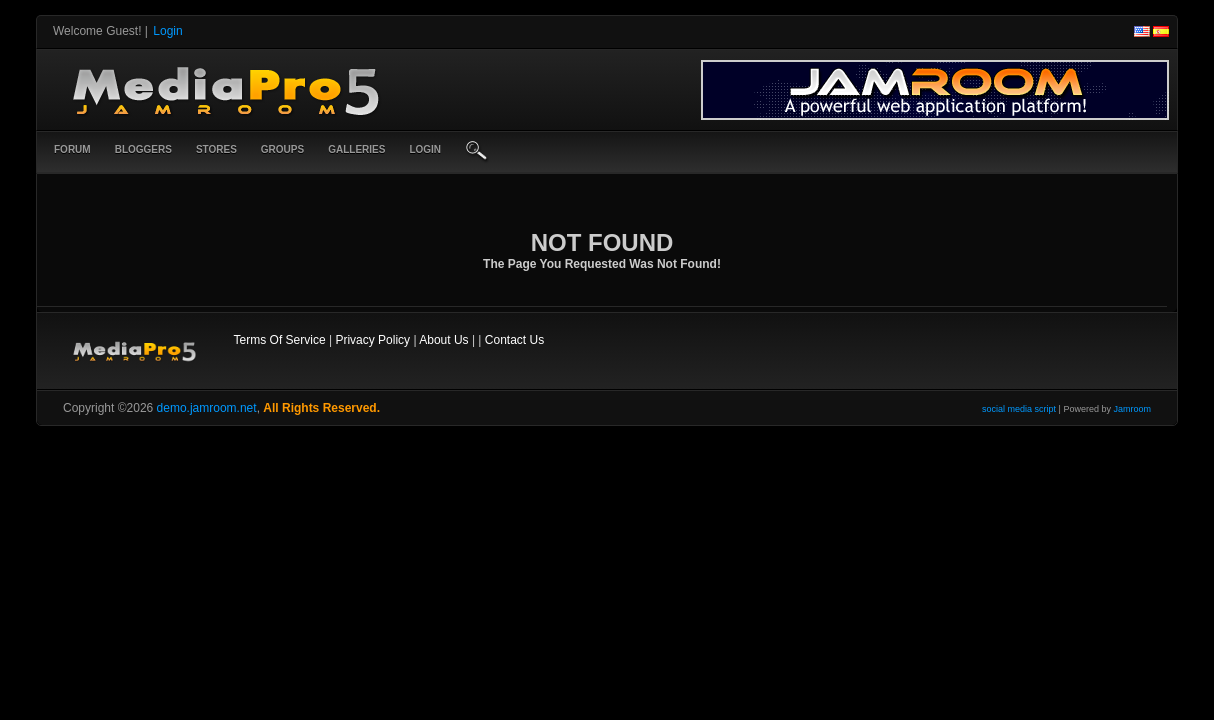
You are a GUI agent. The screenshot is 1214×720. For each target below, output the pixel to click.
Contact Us (514, 340)
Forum (72, 149)
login (425, 149)
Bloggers (143, 149)
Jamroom (1132, 409)
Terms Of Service (280, 340)
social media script (1019, 409)
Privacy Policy (372, 340)
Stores (216, 149)
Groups (282, 149)
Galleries (356, 149)
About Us (443, 340)
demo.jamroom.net (207, 408)
